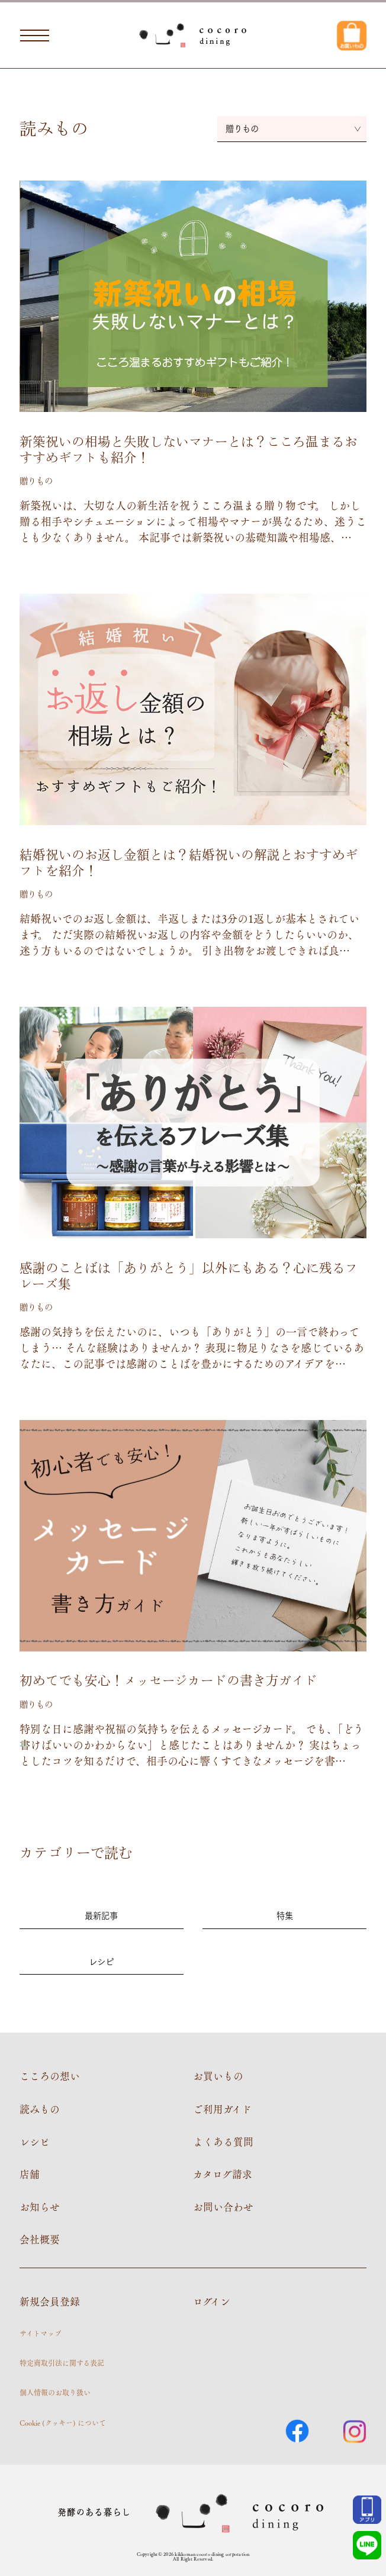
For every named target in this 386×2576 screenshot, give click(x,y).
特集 (284, 1915)
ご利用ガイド (222, 2109)
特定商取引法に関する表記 (62, 2363)
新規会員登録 (50, 2301)
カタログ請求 (222, 2174)
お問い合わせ (223, 2206)
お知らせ (40, 2206)
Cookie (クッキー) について (63, 2423)
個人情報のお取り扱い (55, 2392)
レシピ (101, 1961)
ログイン (211, 2301)
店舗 (30, 2174)
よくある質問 (223, 2141)
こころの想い (50, 2076)
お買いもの (218, 2076)
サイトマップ (41, 2333)
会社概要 (40, 2239)
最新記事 (101, 1915)
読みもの (40, 2109)
